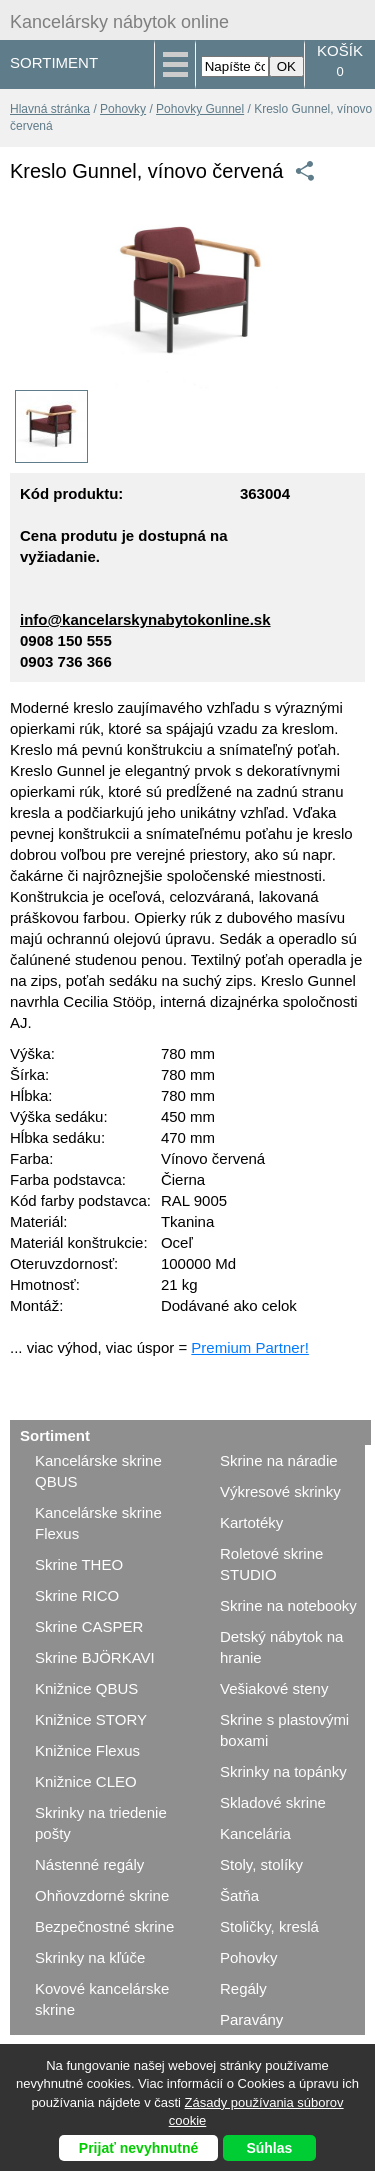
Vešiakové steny (274, 1688)
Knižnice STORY (91, 1719)
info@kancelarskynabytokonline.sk (145, 619)
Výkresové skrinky (280, 1491)
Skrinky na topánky (283, 1771)
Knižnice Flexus (87, 1750)
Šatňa (239, 1895)
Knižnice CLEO (86, 1781)
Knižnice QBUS (86, 1688)
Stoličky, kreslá (269, 1926)
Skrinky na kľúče (90, 1957)
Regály (243, 1988)
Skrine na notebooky (288, 1605)
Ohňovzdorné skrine (102, 1895)
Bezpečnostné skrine (104, 1926)
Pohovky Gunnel (200, 109)
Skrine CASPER (89, 1626)
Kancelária (255, 1833)
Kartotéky (251, 1522)
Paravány (251, 2019)
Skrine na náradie (279, 1460)
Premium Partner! (250, 1347)
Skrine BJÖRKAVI (95, 1657)
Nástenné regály (89, 1864)
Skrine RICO (77, 1595)
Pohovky (123, 109)
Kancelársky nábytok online (119, 22)
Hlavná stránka (50, 109)
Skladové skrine (273, 1802)
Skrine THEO (79, 1564)
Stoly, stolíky (261, 1864)
